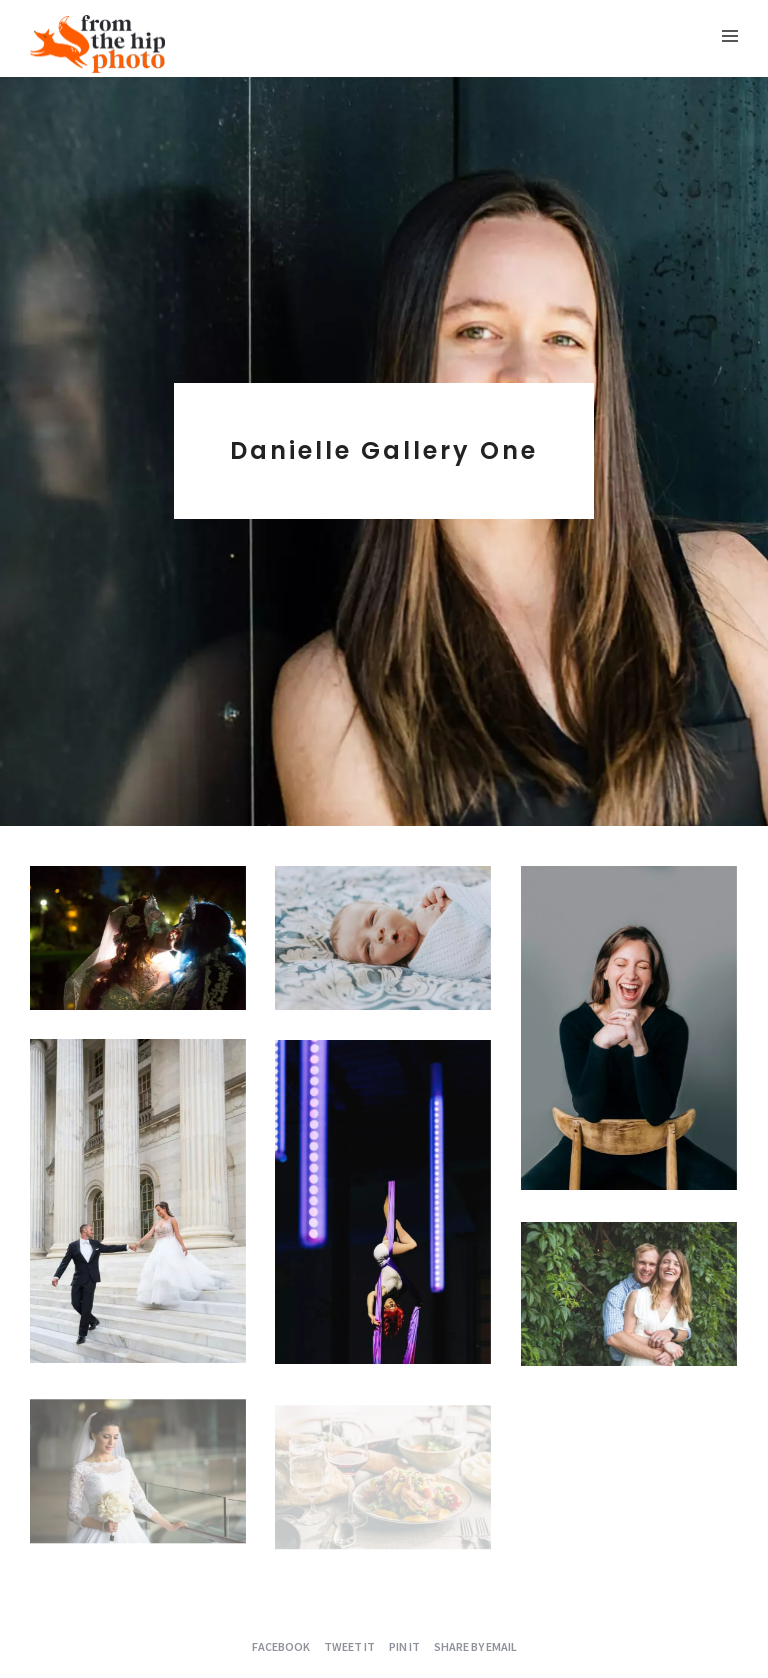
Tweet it (349, 1646)
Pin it (404, 1646)
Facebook (281, 1646)
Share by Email (475, 1646)
